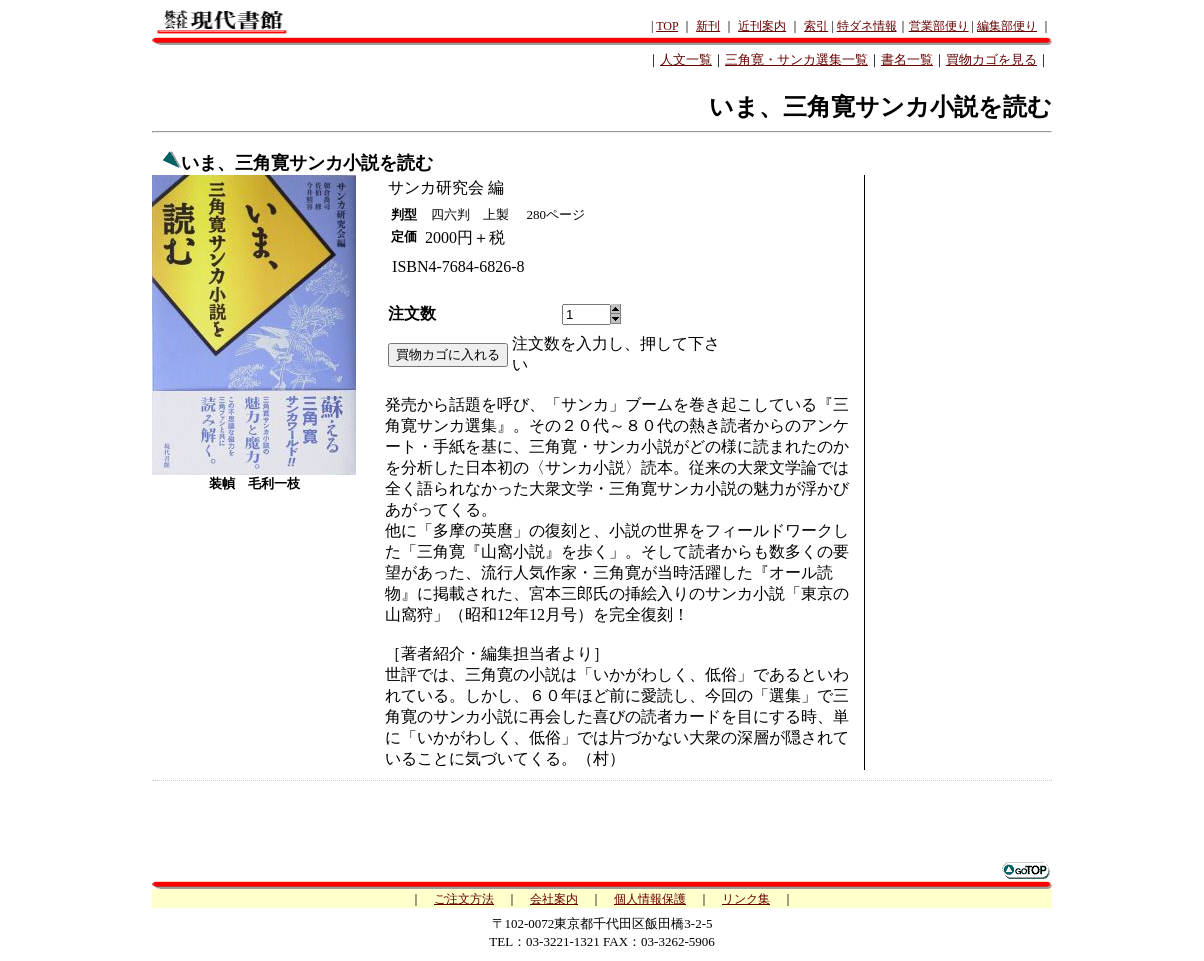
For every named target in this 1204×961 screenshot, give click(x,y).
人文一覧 (686, 59)
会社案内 (554, 899)
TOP (667, 26)
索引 (816, 26)
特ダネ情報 (867, 26)
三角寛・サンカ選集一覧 (796, 59)
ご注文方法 (464, 899)
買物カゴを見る (991, 59)
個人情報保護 (650, 899)
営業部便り (939, 26)
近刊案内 (762, 26)
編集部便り (1007, 26)
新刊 (708, 26)
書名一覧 (907, 59)
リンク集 (746, 899)
